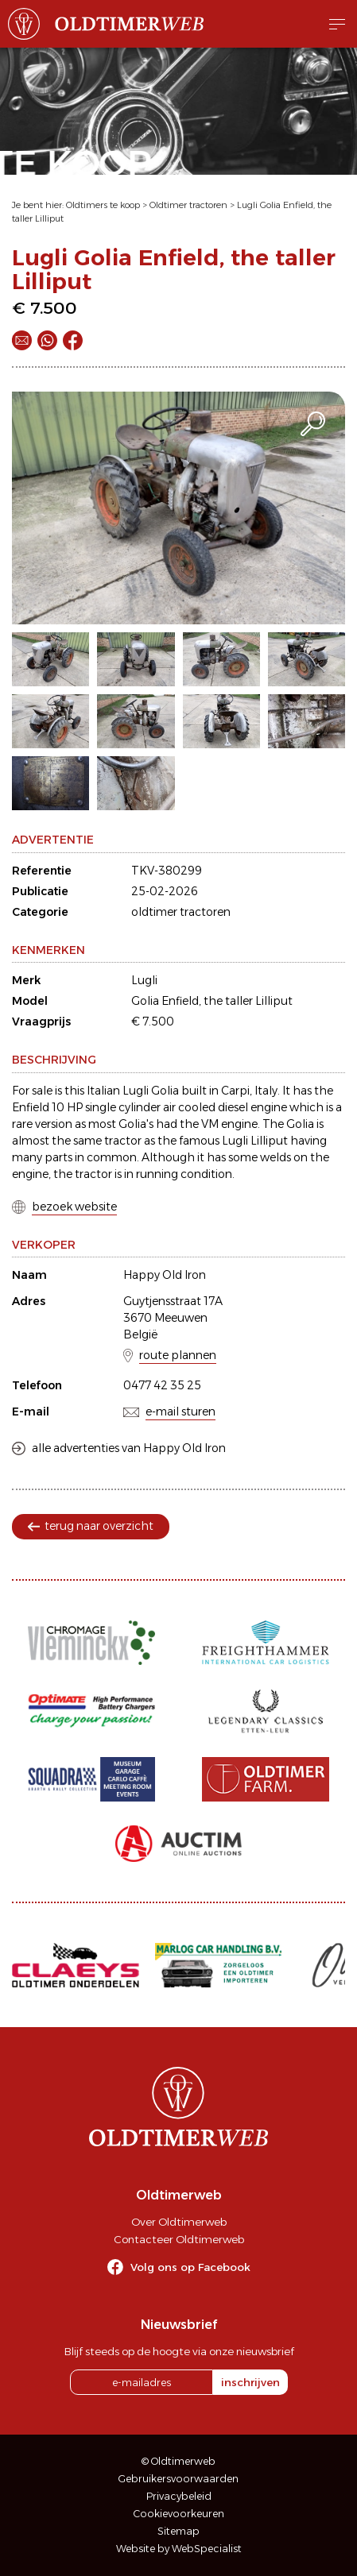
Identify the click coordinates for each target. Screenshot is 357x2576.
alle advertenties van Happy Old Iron (129, 1448)
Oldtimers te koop (103, 204)
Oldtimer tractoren (188, 204)
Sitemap (178, 2531)
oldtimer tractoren (181, 912)
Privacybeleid (178, 2496)
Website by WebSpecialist (179, 2549)
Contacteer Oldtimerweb (179, 2239)
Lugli (144, 980)
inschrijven (250, 2382)
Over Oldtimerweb (179, 2221)
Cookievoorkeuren (179, 2514)
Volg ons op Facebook (190, 2267)
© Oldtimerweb (178, 2461)
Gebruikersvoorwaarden (178, 2479)
